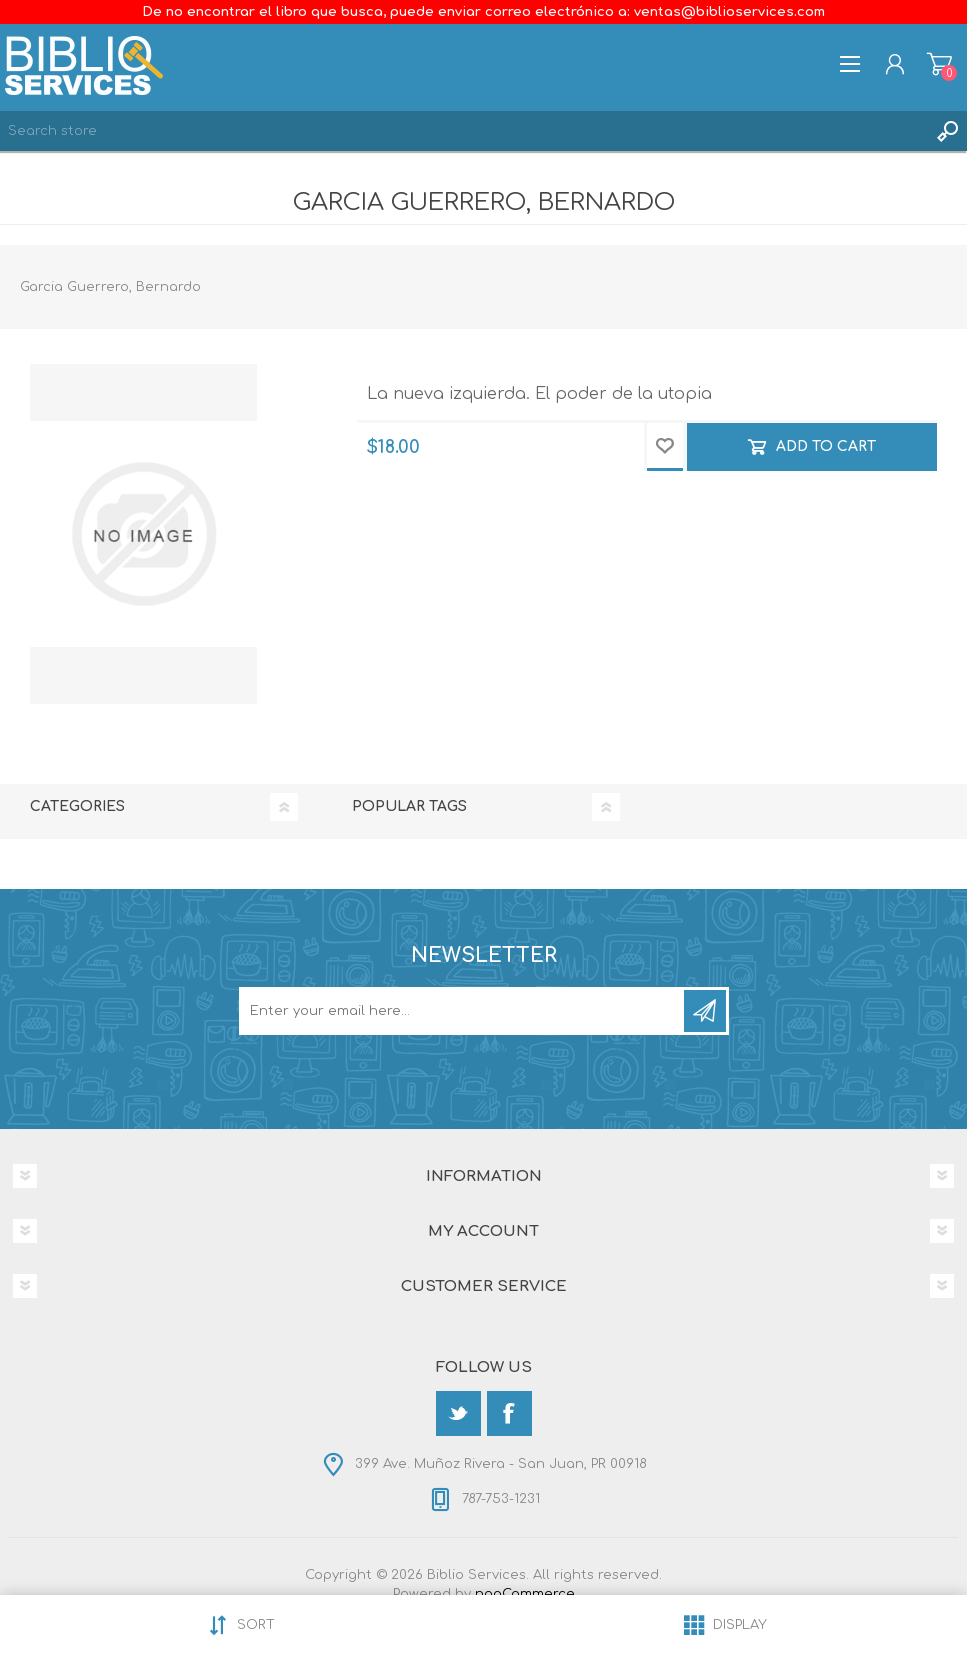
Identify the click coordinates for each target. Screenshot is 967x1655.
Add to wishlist (665, 447)
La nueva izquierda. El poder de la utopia (539, 394)
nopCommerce (525, 1594)
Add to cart (826, 446)
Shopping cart (939, 64)
